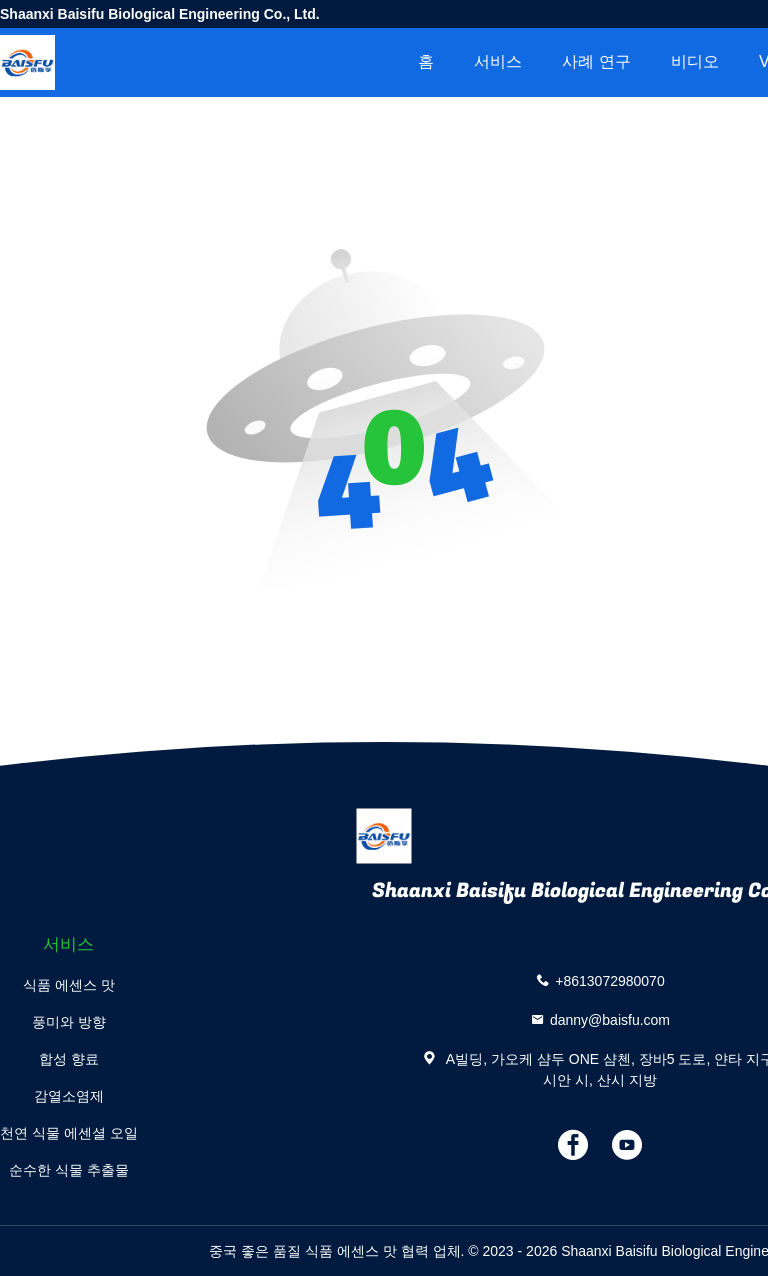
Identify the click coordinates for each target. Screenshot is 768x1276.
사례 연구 (596, 61)
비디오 (695, 61)
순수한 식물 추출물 (69, 1170)
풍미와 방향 (69, 1022)
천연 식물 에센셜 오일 (69, 1133)
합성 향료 (69, 1059)
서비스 (498, 61)
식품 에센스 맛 (69, 985)
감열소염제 (69, 1096)
